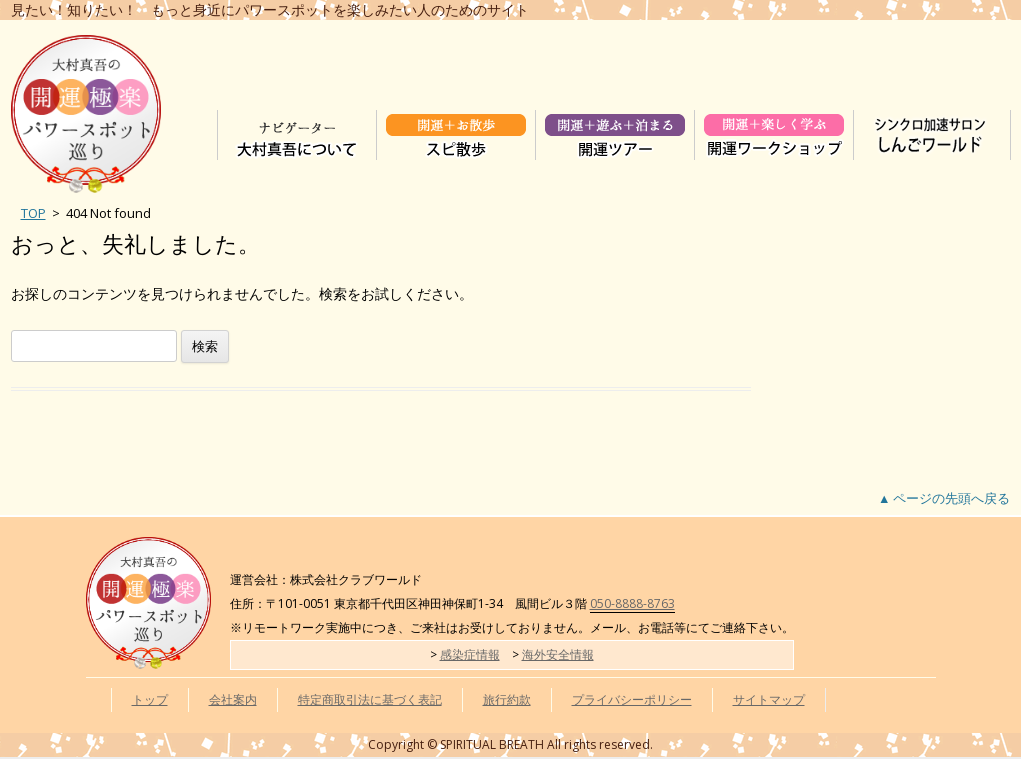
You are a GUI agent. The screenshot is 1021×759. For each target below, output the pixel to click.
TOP (33, 213)
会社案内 (233, 699)
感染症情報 (470, 654)
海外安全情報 (558, 654)
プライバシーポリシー (632, 699)
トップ (150, 699)
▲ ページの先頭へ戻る (944, 498)
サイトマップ (769, 699)
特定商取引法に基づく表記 (370, 699)
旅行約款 (507, 699)
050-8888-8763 (632, 603)
